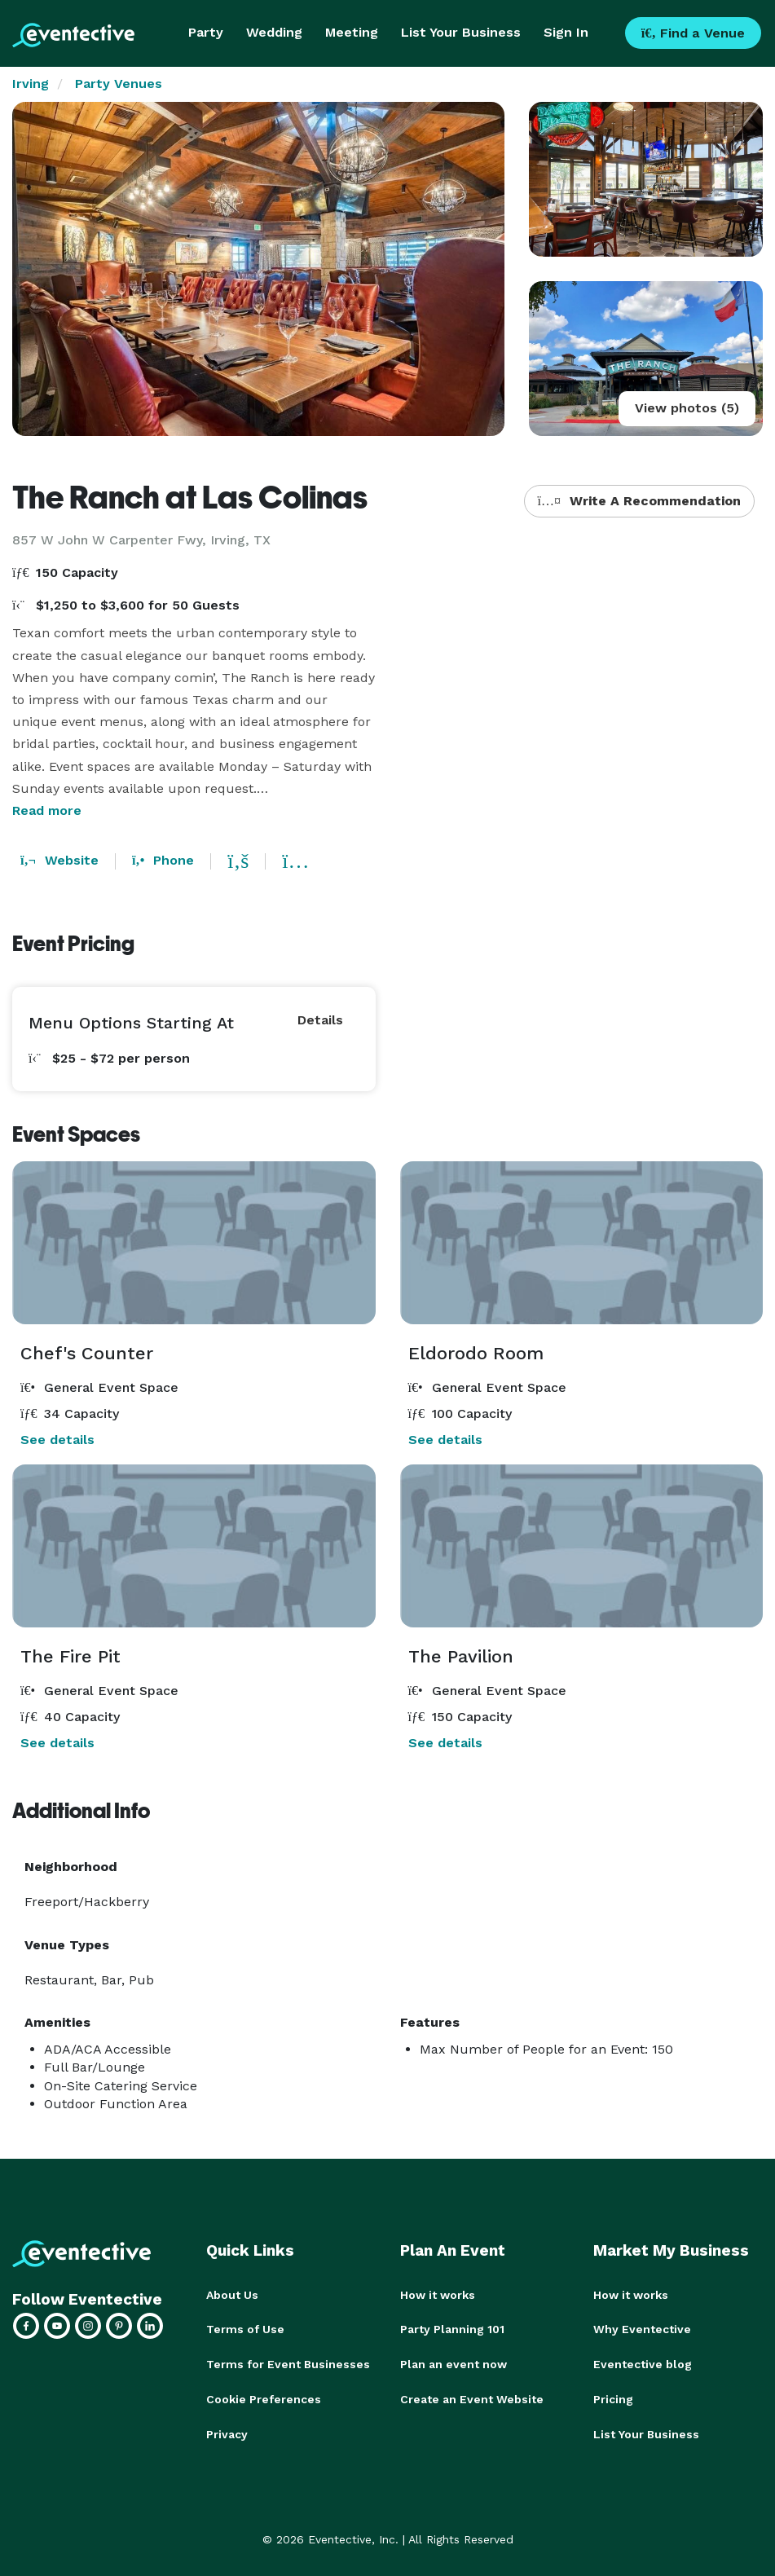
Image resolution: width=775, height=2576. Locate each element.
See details (57, 1439)
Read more (46, 810)
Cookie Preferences (263, 2397)
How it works (437, 2294)
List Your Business (461, 32)
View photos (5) (687, 408)
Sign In (566, 32)
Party (205, 32)
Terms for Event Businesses (288, 2363)
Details (320, 1020)
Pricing (613, 2397)
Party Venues (118, 83)
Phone (163, 860)
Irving (30, 83)
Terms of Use (245, 2329)
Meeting (351, 32)
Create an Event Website (472, 2397)
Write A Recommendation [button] (639, 501)
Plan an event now (453, 2363)
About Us (232, 2294)
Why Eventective (642, 2329)
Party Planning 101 (452, 2329)
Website (59, 860)
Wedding (274, 32)
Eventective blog (642, 2363)
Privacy (227, 2431)
